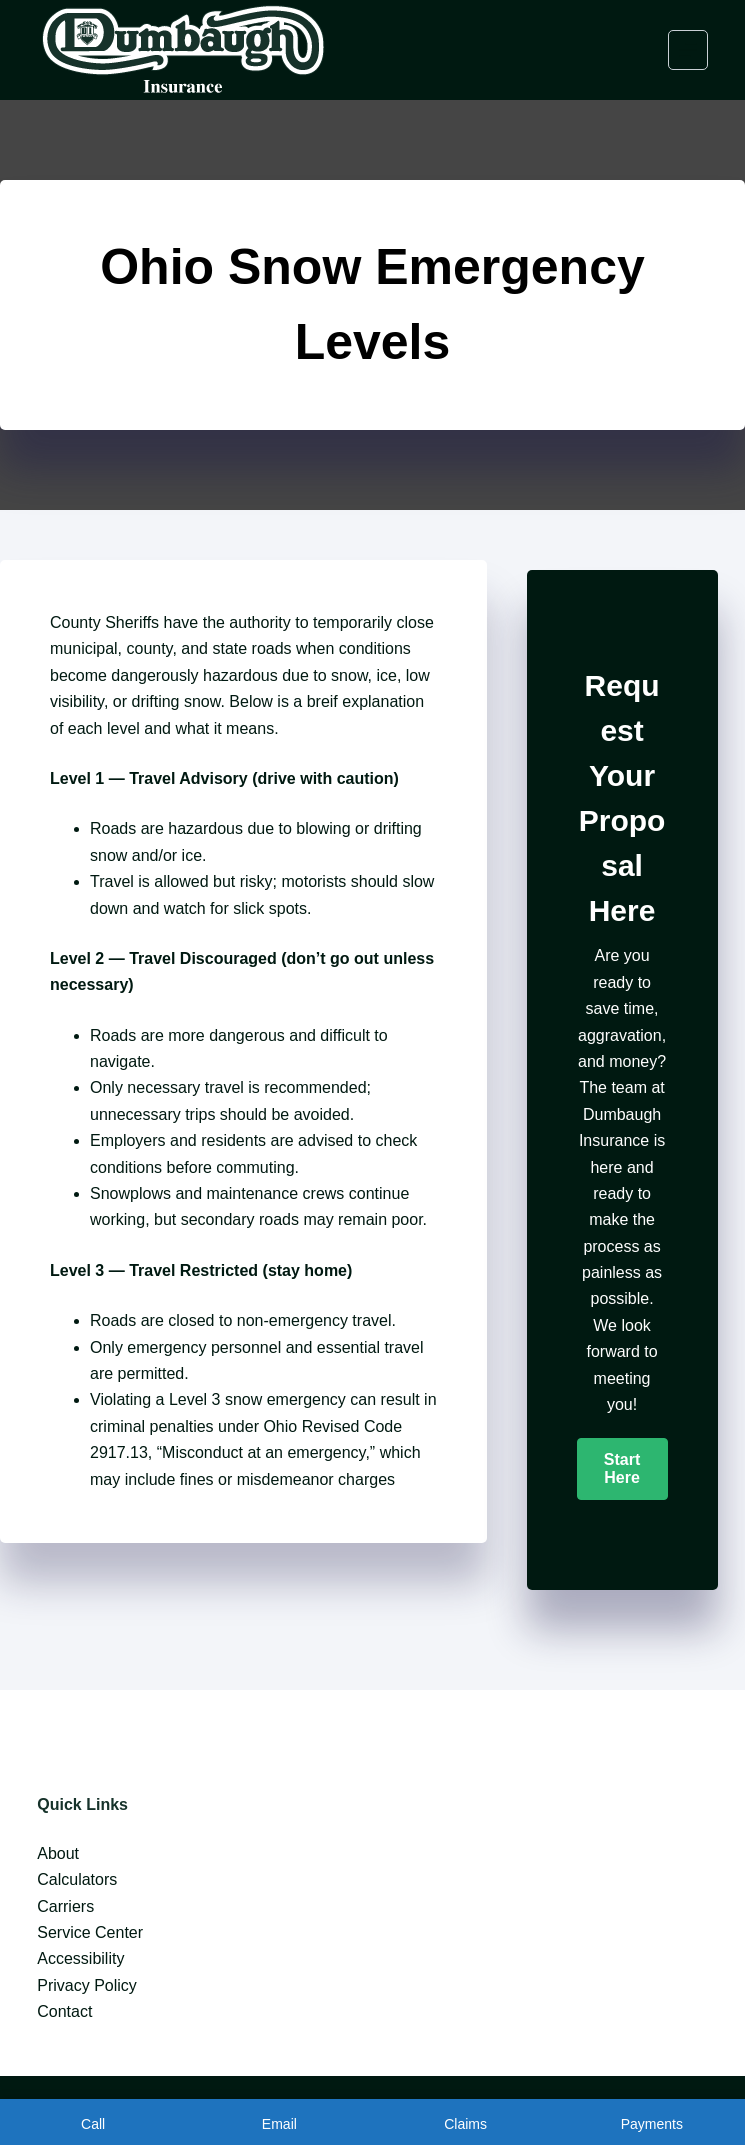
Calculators (77, 1879)
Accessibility (80, 1958)
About (58, 1853)
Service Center (90, 1932)
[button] (622, 1469)
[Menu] (688, 50)
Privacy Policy (87, 1985)
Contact (64, 2011)
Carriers (65, 1906)
